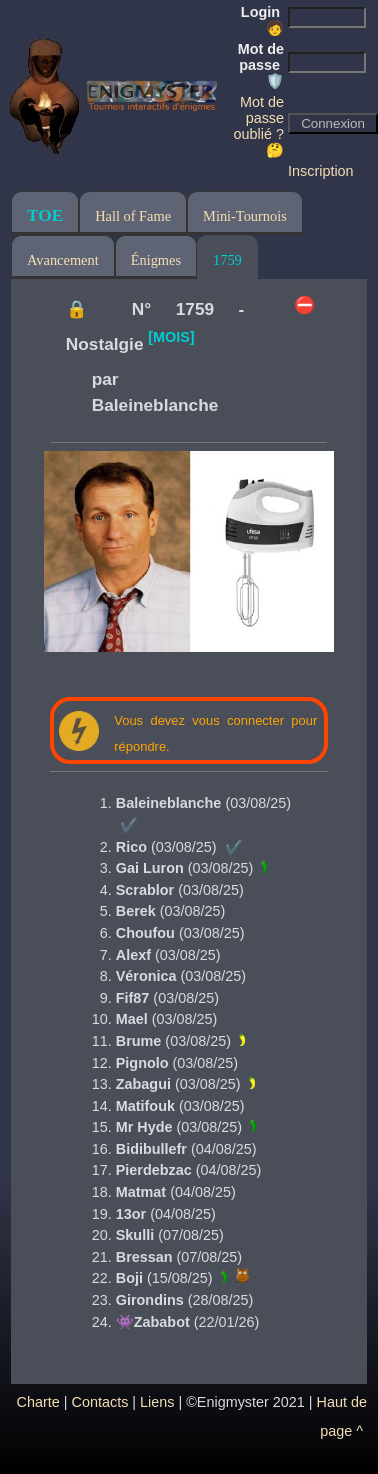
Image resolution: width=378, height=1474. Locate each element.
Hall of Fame (133, 216)
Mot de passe (261, 65)
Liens (157, 1402)
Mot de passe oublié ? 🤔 (259, 126)
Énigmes (156, 260)
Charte (38, 1402)
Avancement (63, 260)
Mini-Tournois (245, 216)
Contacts (100, 1402)
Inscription (321, 171)
